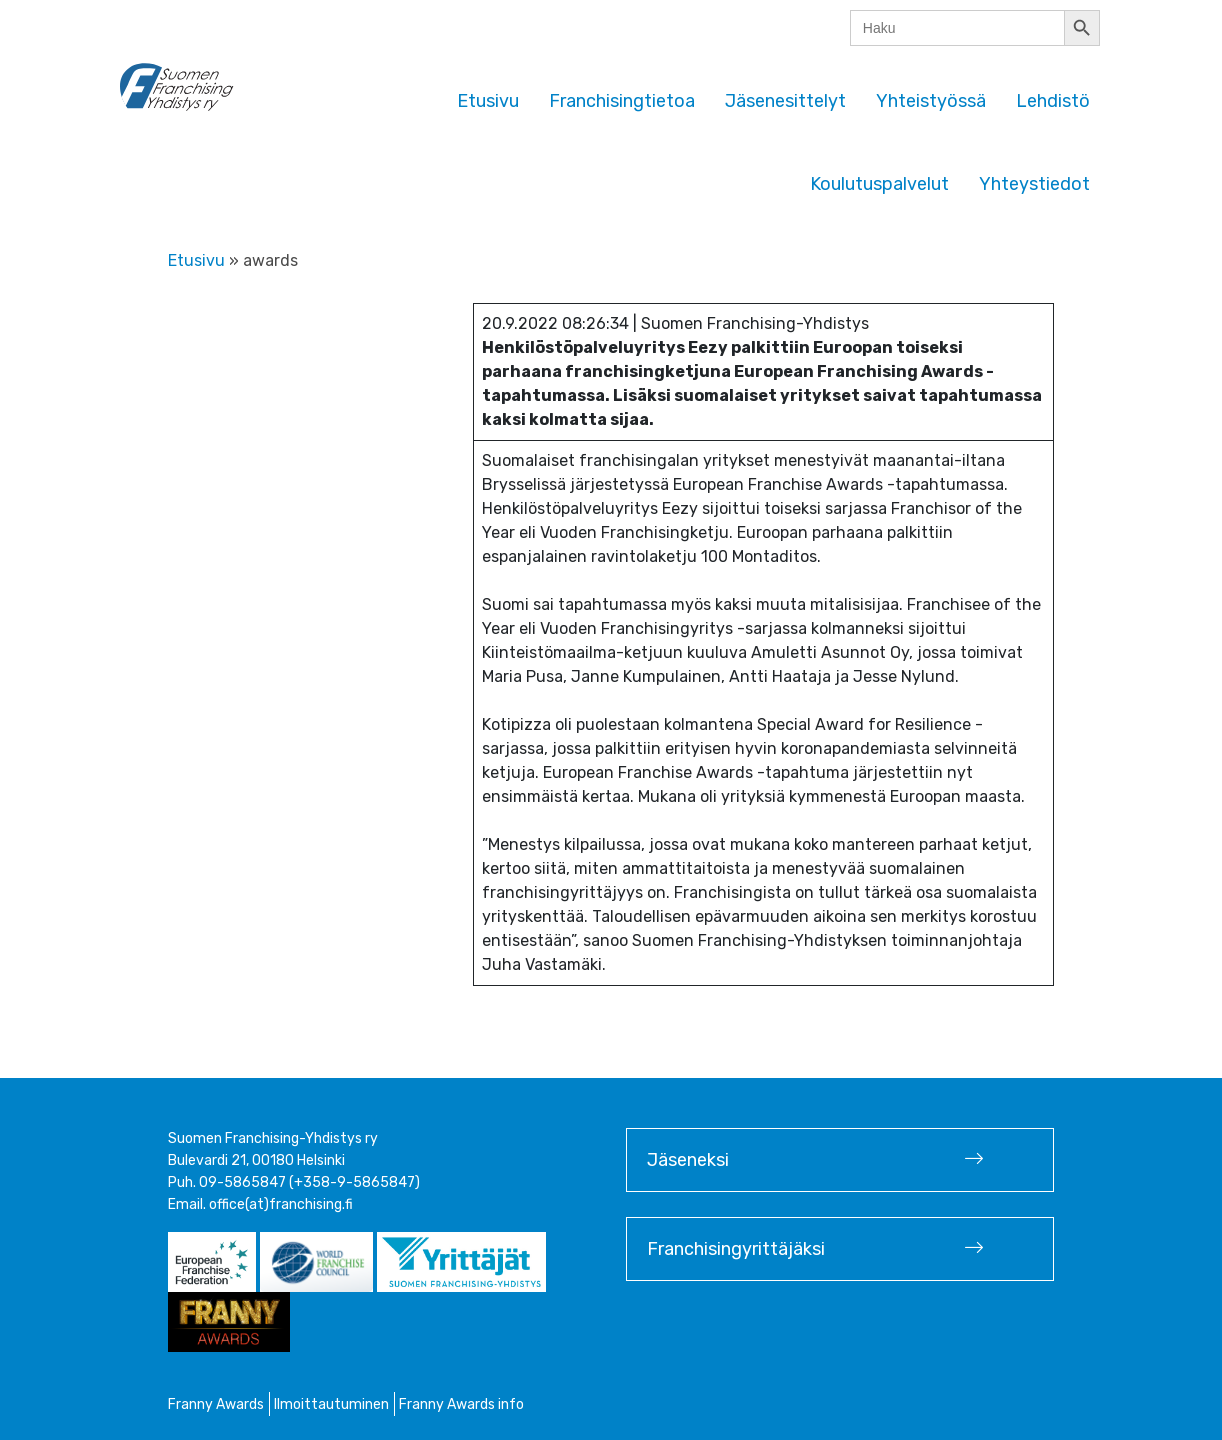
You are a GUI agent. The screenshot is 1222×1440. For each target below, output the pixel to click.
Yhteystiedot (1034, 184)
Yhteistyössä (931, 101)
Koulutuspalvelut (879, 184)
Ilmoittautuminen (331, 1404)
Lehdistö (1053, 101)
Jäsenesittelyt (785, 101)
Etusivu (488, 101)
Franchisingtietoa (622, 101)
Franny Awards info (461, 1404)
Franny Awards (216, 1404)
